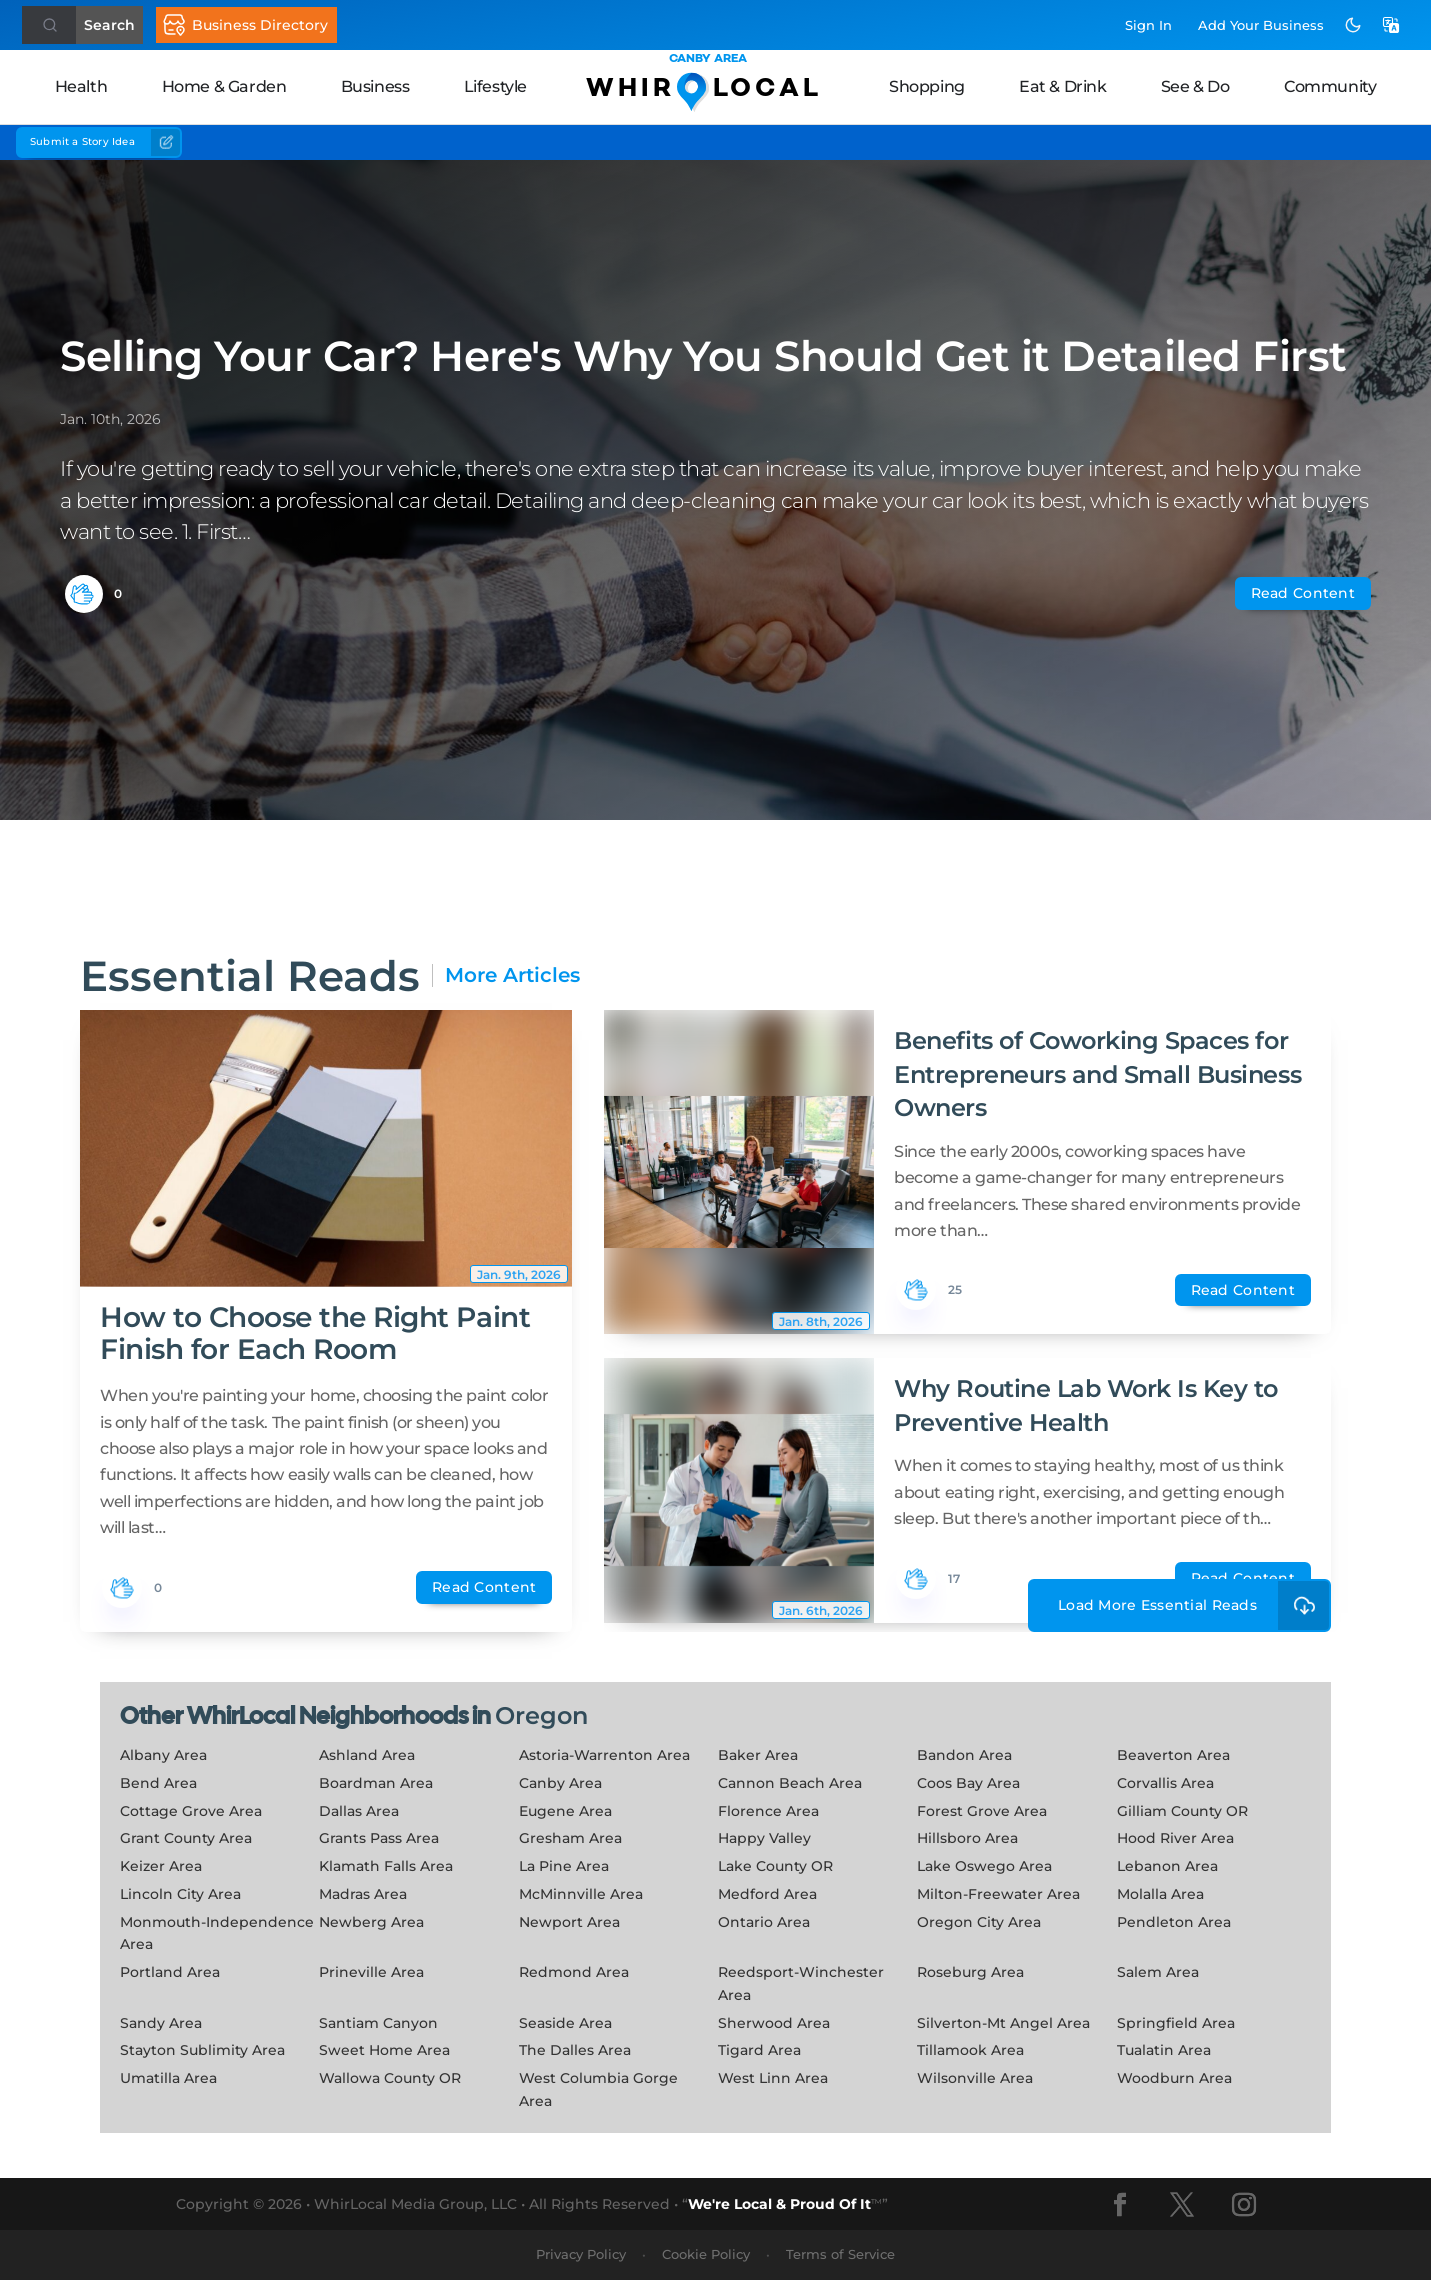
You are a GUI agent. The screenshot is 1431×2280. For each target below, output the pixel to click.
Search (109, 25)
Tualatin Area (1164, 2050)
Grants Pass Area (379, 1838)
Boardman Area (376, 1783)
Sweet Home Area (384, 2050)
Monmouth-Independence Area (217, 1933)
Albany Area (163, 1755)
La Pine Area (564, 1866)
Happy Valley (764, 1838)
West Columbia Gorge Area (598, 2089)
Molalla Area (1160, 1894)
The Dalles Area (575, 2050)
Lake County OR (775, 1866)
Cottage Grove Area (191, 1811)
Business (375, 86)
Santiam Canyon (378, 2023)
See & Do (1195, 86)
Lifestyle (495, 86)
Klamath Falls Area (386, 1866)
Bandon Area (964, 1755)
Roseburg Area (970, 1972)
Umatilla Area (168, 2078)
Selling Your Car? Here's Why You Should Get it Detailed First (703, 356)
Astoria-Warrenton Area (604, 1755)
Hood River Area (1175, 1838)
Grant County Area (186, 1838)
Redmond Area (574, 1972)
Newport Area (569, 1922)
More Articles (512, 975)
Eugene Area (565, 1811)
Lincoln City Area (180, 1894)
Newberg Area (371, 1922)
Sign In (1148, 25)
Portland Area (170, 1972)
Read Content (1303, 593)
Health (81, 86)
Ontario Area (764, 1922)
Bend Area (158, 1783)
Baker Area (758, 1755)
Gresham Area (570, 1838)
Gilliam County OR (1182, 1811)
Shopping (927, 86)
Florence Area (768, 1811)
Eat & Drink (1063, 86)
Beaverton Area (1173, 1755)
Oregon (541, 1715)
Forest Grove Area (982, 1811)
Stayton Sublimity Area (202, 2050)
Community (1330, 86)
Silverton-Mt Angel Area (1003, 2023)
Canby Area (560, 1783)
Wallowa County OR (390, 2078)
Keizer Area (161, 1866)
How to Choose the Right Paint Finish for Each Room (315, 1333)
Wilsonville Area (975, 2078)
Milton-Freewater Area (998, 1894)
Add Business (1261, 25)
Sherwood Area (774, 2023)
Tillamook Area (970, 2050)
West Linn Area (773, 2078)
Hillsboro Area (967, 1838)
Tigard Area (759, 2050)
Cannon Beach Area (790, 1783)
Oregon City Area (979, 1922)
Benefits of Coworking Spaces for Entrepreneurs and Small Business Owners (1097, 1074)
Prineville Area (371, 1972)
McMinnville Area (581, 1894)
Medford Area (767, 1894)
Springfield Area (1176, 2023)
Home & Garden (224, 86)
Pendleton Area (1174, 1922)
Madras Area (363, 1894)
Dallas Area (359, 1811)
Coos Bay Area (968, 1783)
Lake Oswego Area (984, 1866)
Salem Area (1158, 1972)
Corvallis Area (1165, 1783)
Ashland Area (367, 1755)
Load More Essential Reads (1194, 1605)
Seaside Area (565, 2023)
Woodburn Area (1174, 2078)
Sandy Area (161, 2023)
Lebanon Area (1167, 1866)
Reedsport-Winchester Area (801, 1983)
